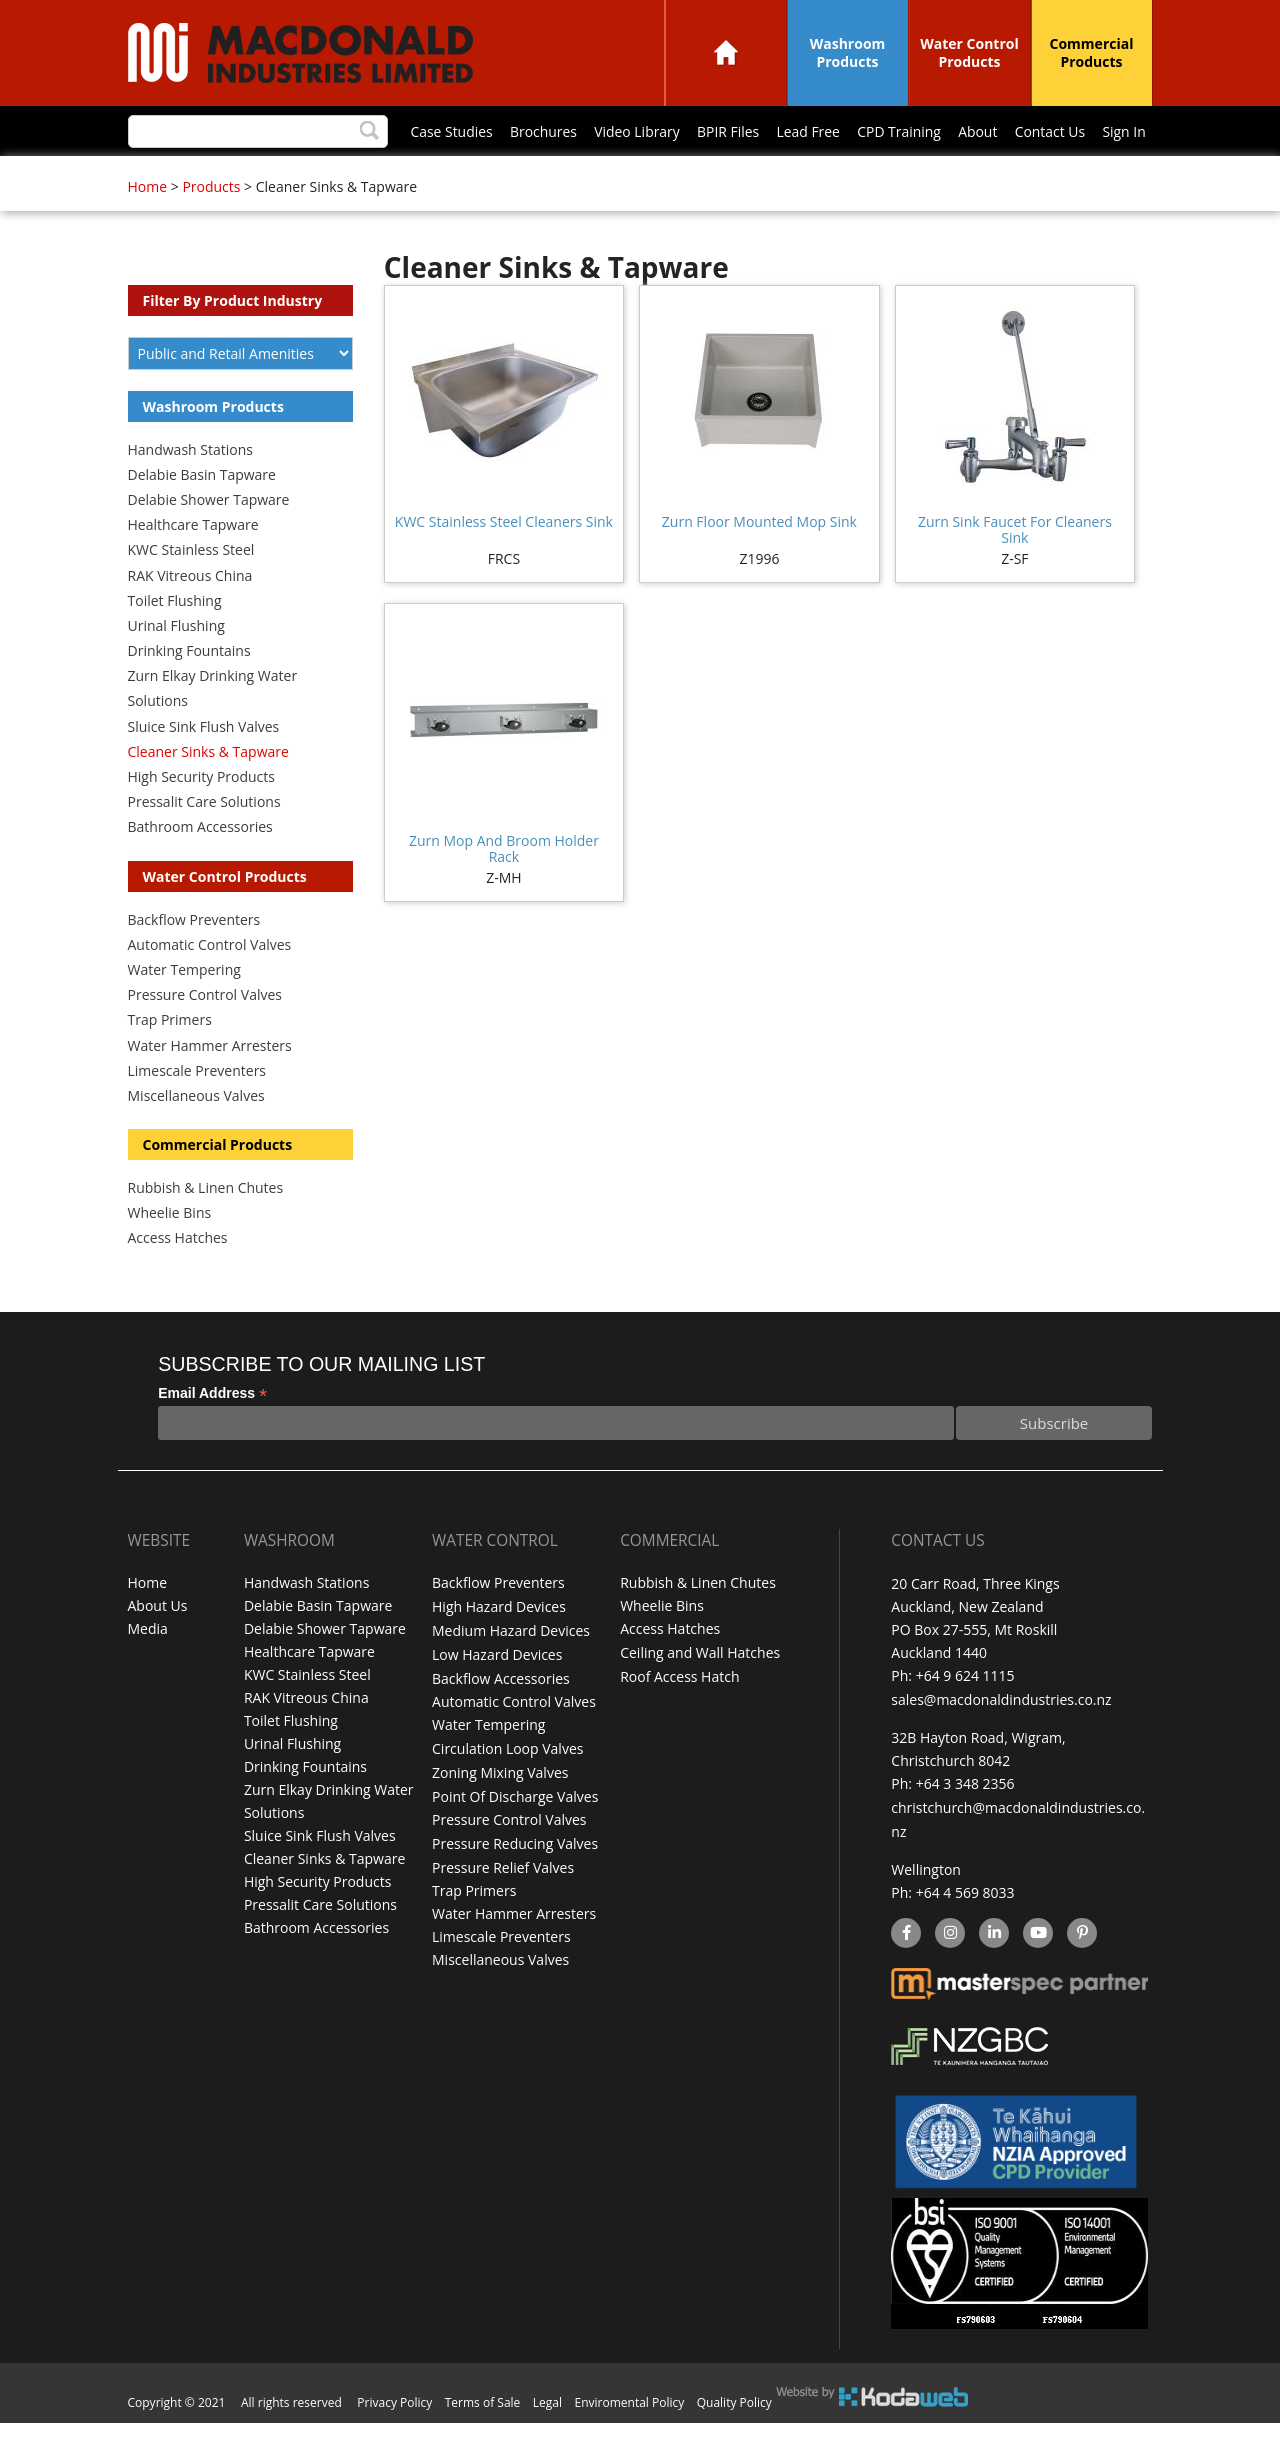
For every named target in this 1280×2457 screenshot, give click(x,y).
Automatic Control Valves (210, 985)
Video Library (377, 176)
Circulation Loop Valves (507, 1785)
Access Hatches (178, 1278)
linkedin (993, 1970)
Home (726, 52)
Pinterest (1081, 1970)
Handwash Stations (190, 490)
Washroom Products (848, 52)
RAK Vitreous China (190, 616)
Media (148, 1670)
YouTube (1035, 1970)
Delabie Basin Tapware (202, 515)
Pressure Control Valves (205, 1035)
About (720, 176)
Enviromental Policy (630, 2436)
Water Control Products (969, 52)
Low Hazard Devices (497, 1693)
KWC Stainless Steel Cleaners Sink (504, 562)
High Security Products (202, 817)
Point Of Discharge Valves (515, 1831)
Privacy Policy (394, 2436)
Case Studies (190, 176)
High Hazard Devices (499, 1647)
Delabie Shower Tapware (209, 540)
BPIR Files (468, 176)
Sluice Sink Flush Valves (204, 767)
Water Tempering (184, 1010)
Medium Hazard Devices (511, 1670)
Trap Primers (170, 1060)
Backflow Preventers (194, 960)
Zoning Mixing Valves (500, 1808)
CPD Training (641, 176)
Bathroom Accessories (200, 867)
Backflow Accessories (501, 1716)
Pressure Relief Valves (503, 1900)
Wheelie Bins (170, 1253)
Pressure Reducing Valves (515, 1877)
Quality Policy (734, 2436)
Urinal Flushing (176, 666)
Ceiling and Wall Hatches (700, 1693)
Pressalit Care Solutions (204, 842)
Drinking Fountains (189, 691)
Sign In (868, 176)
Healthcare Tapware (193, 565)
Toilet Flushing (175, 641)
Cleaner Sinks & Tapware (208, 792)
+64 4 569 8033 (965, 1928)
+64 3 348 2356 (965, 1822)
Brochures (282, 176)
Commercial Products (1092, 52)
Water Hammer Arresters (210, 1086)
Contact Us (793, 176)
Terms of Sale (483, 2436)
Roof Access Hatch (679, 1716)
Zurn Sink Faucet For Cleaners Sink (1015, 570)
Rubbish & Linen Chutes (206, 1228)
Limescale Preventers (197, 1111)
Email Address (212, 1434)
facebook (904, 1970)
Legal (547, 2436)
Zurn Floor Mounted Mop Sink (759, 562)
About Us (158, 1647)
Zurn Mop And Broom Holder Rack (504, 889)
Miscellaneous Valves (196, 1136)
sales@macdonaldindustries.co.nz (1001, 1739)
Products (211, 227)
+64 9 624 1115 (965, 1716)
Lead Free (550, 176)
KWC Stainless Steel (191, 590)
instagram (949, 1970)
